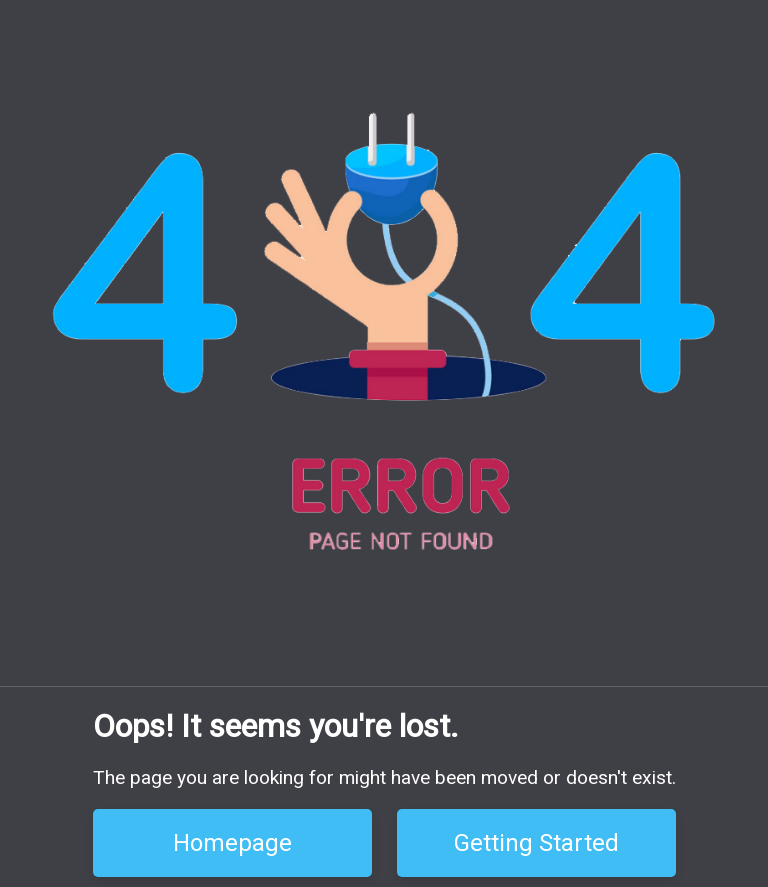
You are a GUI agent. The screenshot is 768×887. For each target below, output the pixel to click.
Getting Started (536, 843)
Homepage (232, 843)
